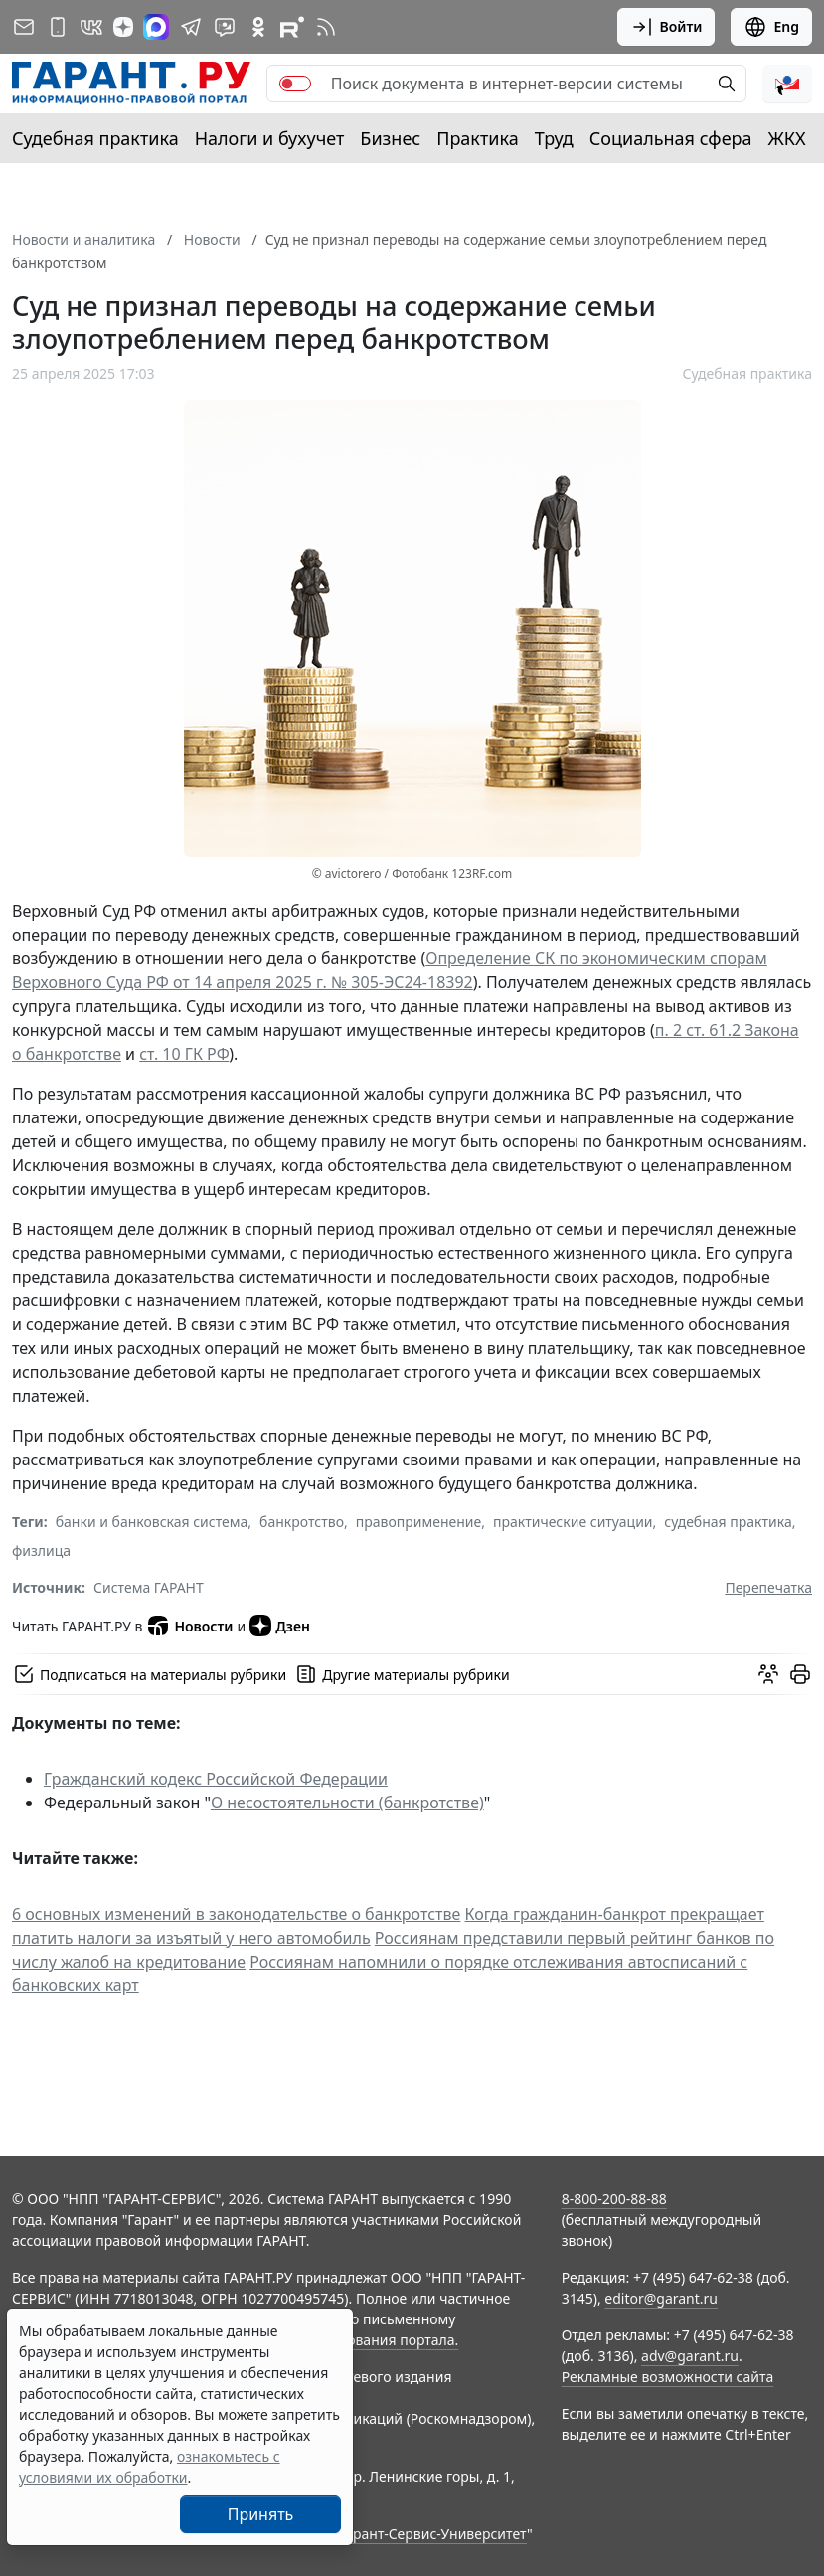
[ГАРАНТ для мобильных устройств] (58, 27)
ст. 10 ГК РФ (184, 1054)
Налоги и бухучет (270, 138)
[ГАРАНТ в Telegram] (191, 27)
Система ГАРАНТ (148, 1587)
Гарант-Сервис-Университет (433, 2533)
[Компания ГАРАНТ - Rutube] (292, 27)
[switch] (295, 83)
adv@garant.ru (690, 2355)
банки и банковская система (152, 1521)
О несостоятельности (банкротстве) (347, 1802)
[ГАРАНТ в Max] (156, 27)
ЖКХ (787, 138)
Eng (771, 27)
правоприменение (418, 1521)
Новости (189, 1625)
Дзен (279, 1625)
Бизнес (390, 138)
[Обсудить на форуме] (768, 1674)
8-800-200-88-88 (614, 2198)
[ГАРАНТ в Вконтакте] (91, 27)
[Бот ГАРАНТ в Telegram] (225, 27)
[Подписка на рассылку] (24, 27)
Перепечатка (768, 1587)
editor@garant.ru (661, 2298)
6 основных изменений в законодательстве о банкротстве (236, 1914)
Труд (554, 138)
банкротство (301, 1521)
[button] (787, 83)
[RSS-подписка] (326, 27)
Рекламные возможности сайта (668, 2376)
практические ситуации (573, 1521)
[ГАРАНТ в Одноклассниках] (258, 27)
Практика (477, 138)
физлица (41, 1550)
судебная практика (727, 1521)
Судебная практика (95, 138)
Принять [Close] (261, 2514)
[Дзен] (123, 27)
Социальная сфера (670, 138)
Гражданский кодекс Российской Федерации (216, 1779)
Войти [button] (666, 27)
